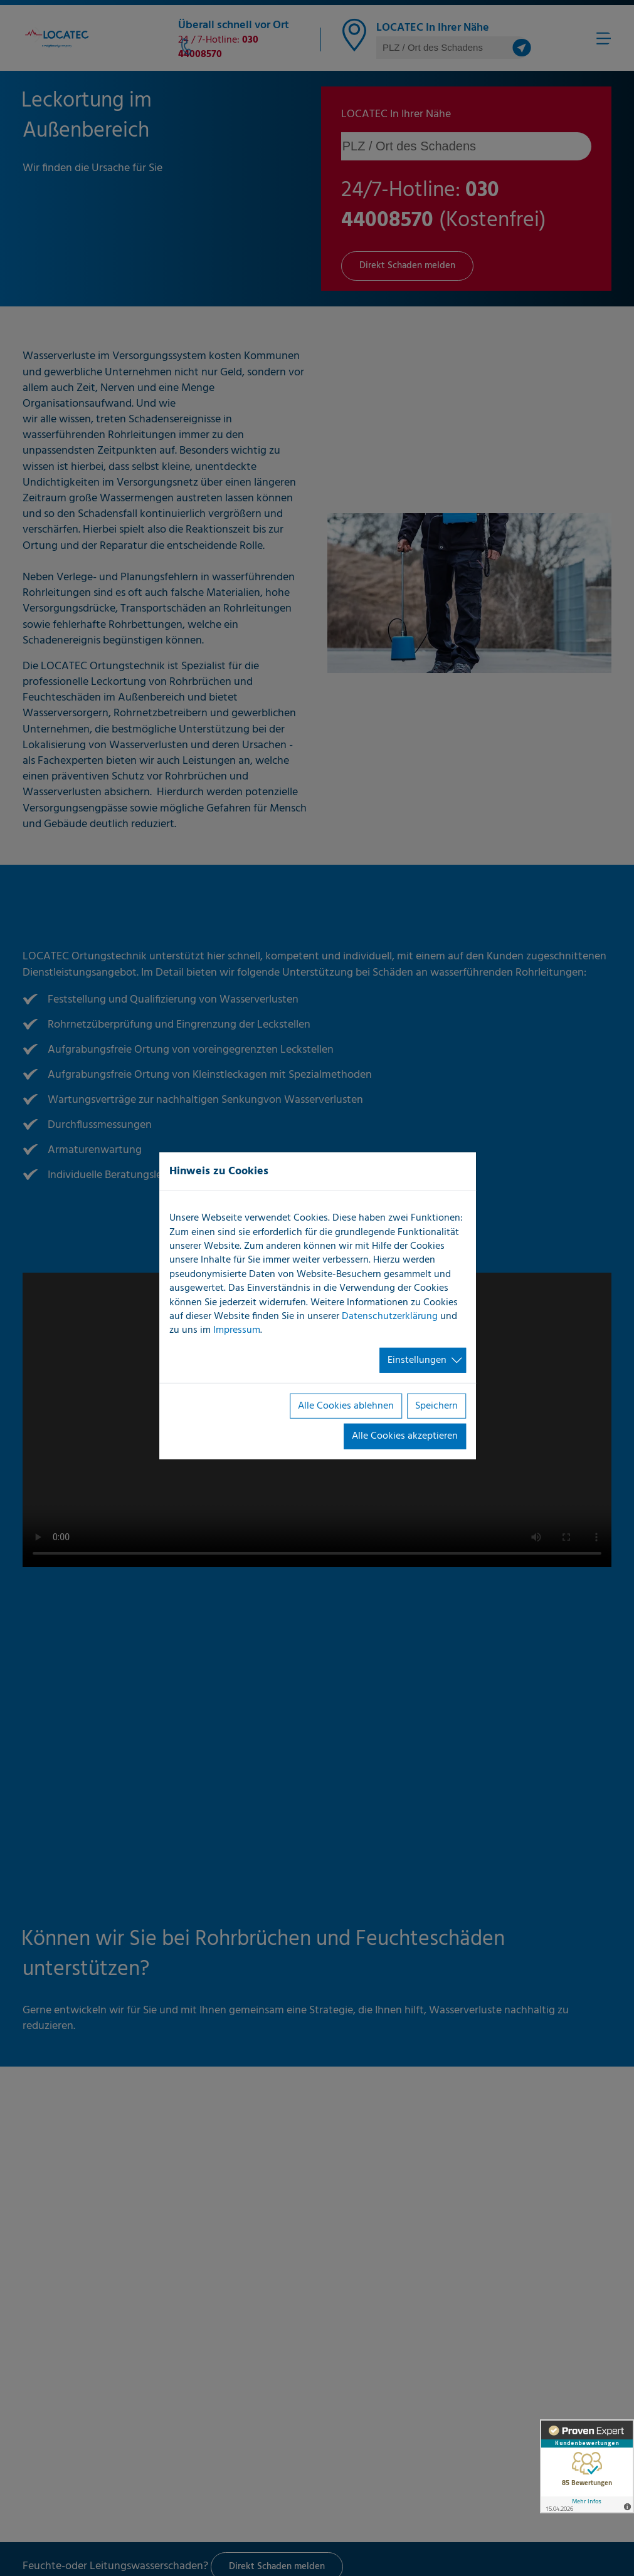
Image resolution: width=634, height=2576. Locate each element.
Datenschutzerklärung (390, 1316)
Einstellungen (417, 1360)
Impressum (236, 1330)
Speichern (436, 1406)
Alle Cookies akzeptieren (405, 1436)
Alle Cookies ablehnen (346, 1406)
